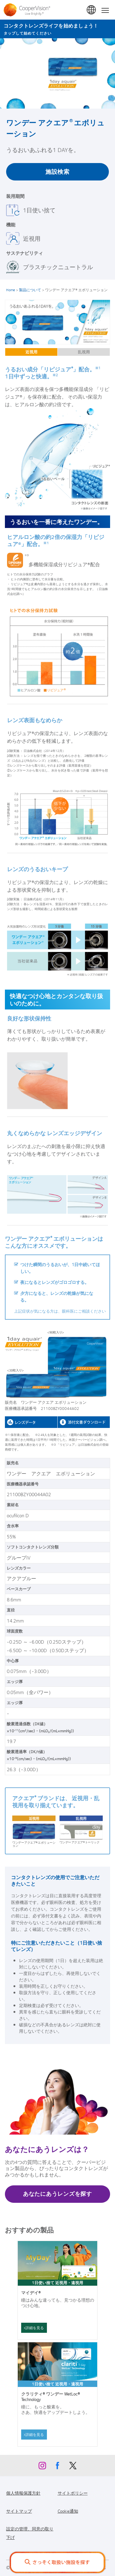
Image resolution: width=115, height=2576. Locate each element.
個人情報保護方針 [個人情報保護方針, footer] (23, 2492)
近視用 (31, 352)
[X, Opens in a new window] (73, 2467)
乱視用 (84, 352)
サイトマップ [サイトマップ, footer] (19, 2510)
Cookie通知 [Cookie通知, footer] (68, 2510)
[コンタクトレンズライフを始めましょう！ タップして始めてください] (57, 29)
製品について (30, 289)
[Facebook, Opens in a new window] (57, 2467)
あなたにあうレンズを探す (57, 2193)
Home (10, 289)
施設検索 (57, 171)
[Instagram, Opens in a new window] (42, 2467)
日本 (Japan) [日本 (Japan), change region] (92, 10)
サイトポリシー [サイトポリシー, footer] (73, 2492)
